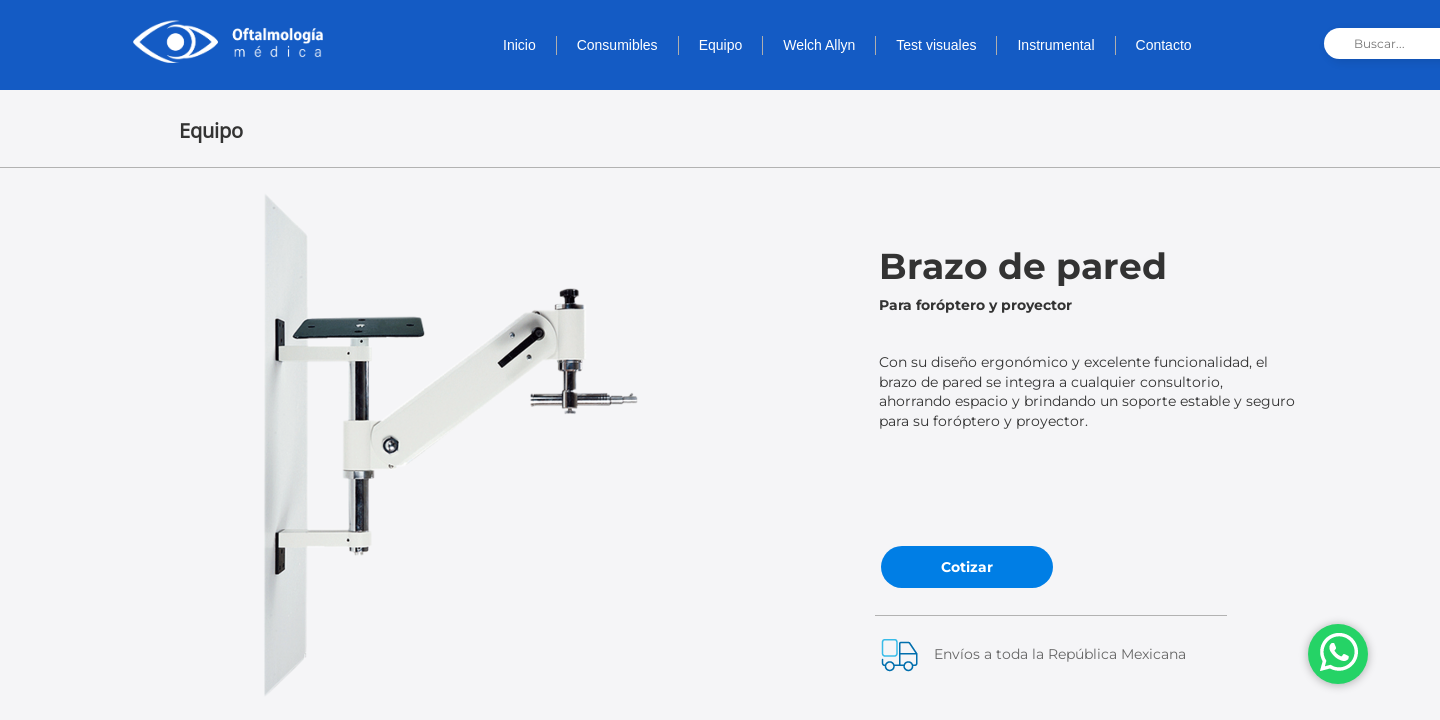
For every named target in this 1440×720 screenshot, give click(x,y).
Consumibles (617, 45)
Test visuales (936, 45)
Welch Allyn (819, 45)
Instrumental (1055, 45)
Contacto (1164, 45)
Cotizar (967, 567)
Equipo (721, 45)
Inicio (519, 45)
